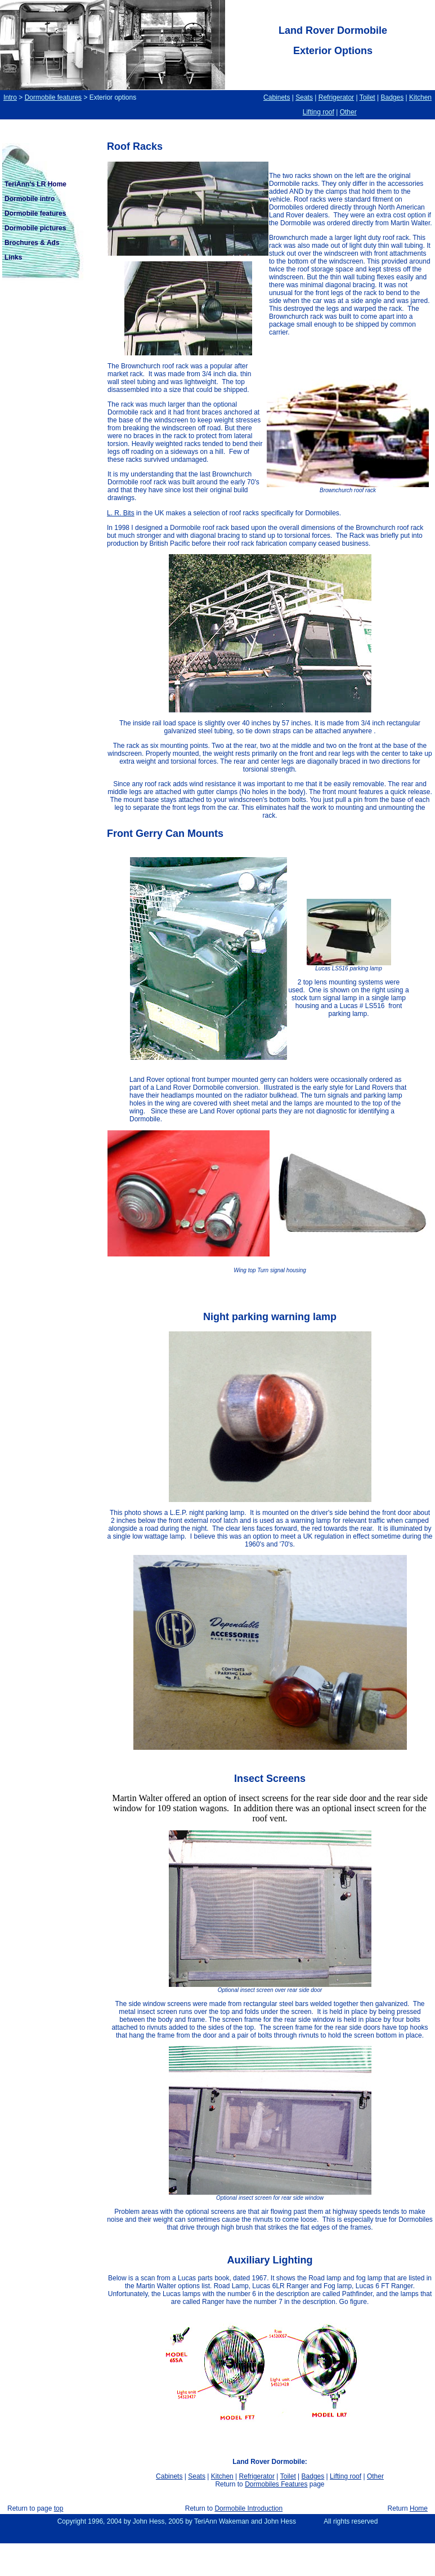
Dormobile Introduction (248, 2508)
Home (419, 2508)
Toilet (367, 97)
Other (348, 112)
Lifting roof (318, 112)
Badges (391, 97)
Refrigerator (336, 97)
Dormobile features (53, 97)
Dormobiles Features (276, 2484)
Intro (10, 97)
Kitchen (420, 97)
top (59, 2508)
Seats (304, 97)
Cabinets (276, 97)
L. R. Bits (120, 513)
